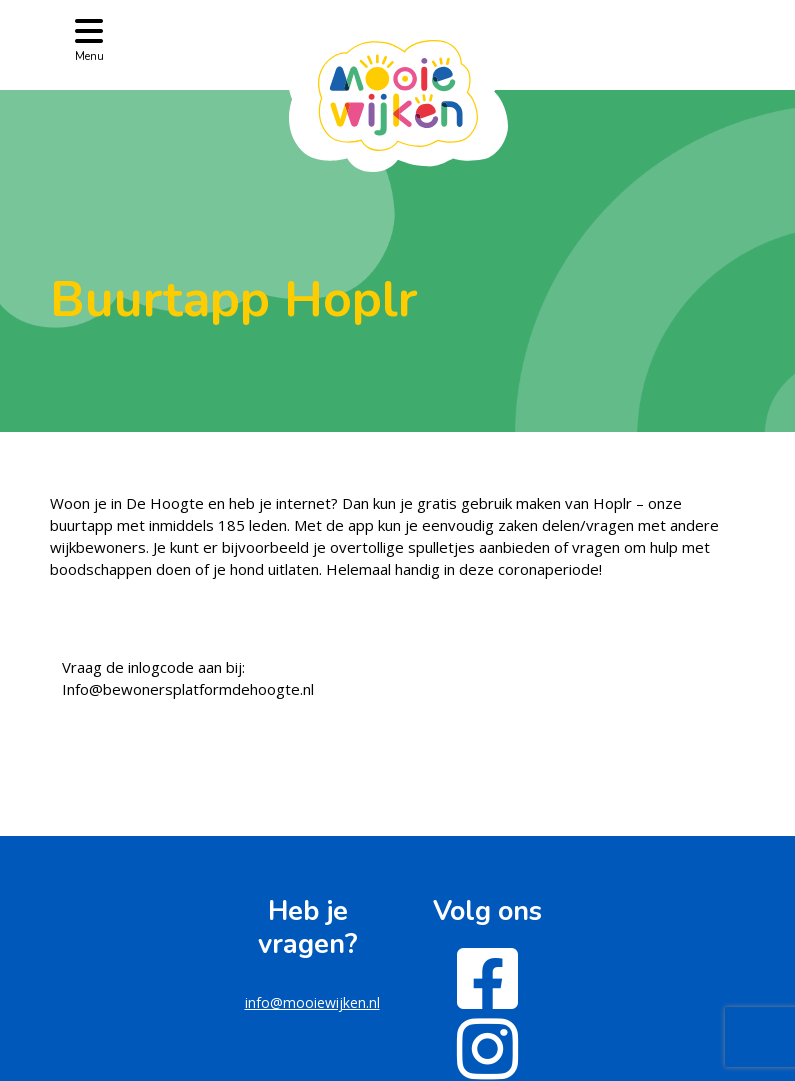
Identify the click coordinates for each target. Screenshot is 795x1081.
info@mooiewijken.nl (312, 1002)
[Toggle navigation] (89, 38)
